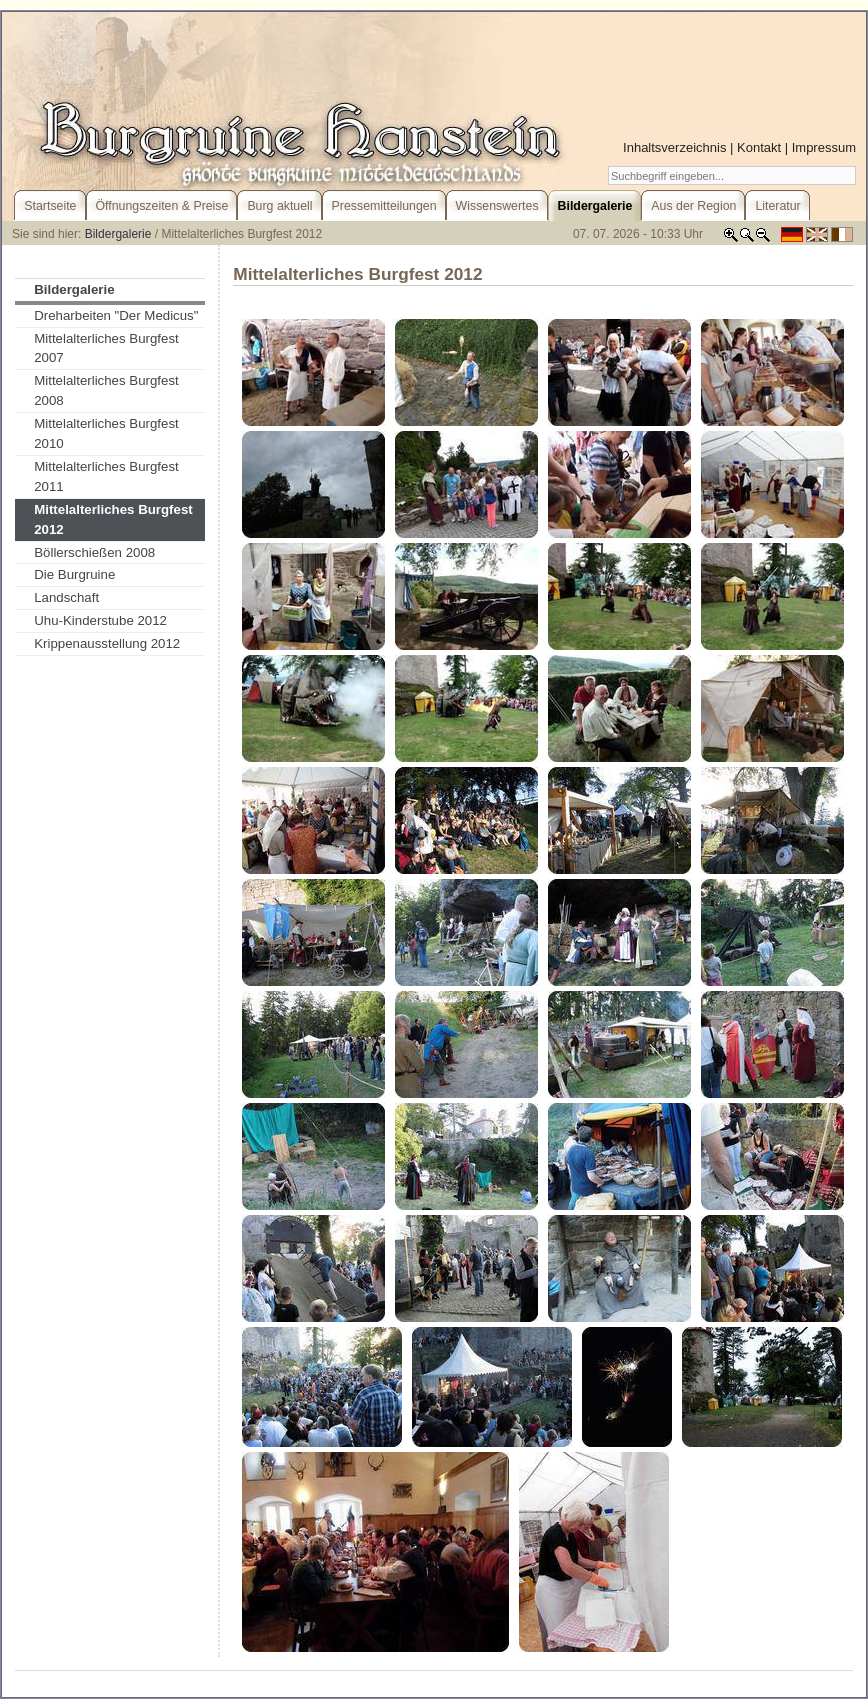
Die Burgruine (74, 574)
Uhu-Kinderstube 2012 (100, 620)
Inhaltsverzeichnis (674, 147)
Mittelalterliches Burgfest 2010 (106, 433)
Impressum (824, 147)
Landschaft (66, 597)
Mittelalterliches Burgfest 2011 (106, 476)
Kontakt (759, 147)
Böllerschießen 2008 (94, 552)
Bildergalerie (118, 234)
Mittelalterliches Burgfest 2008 (106, 390)
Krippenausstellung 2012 (107, 643)
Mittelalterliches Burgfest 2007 (106, 348)
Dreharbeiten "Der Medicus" (116, 315)
